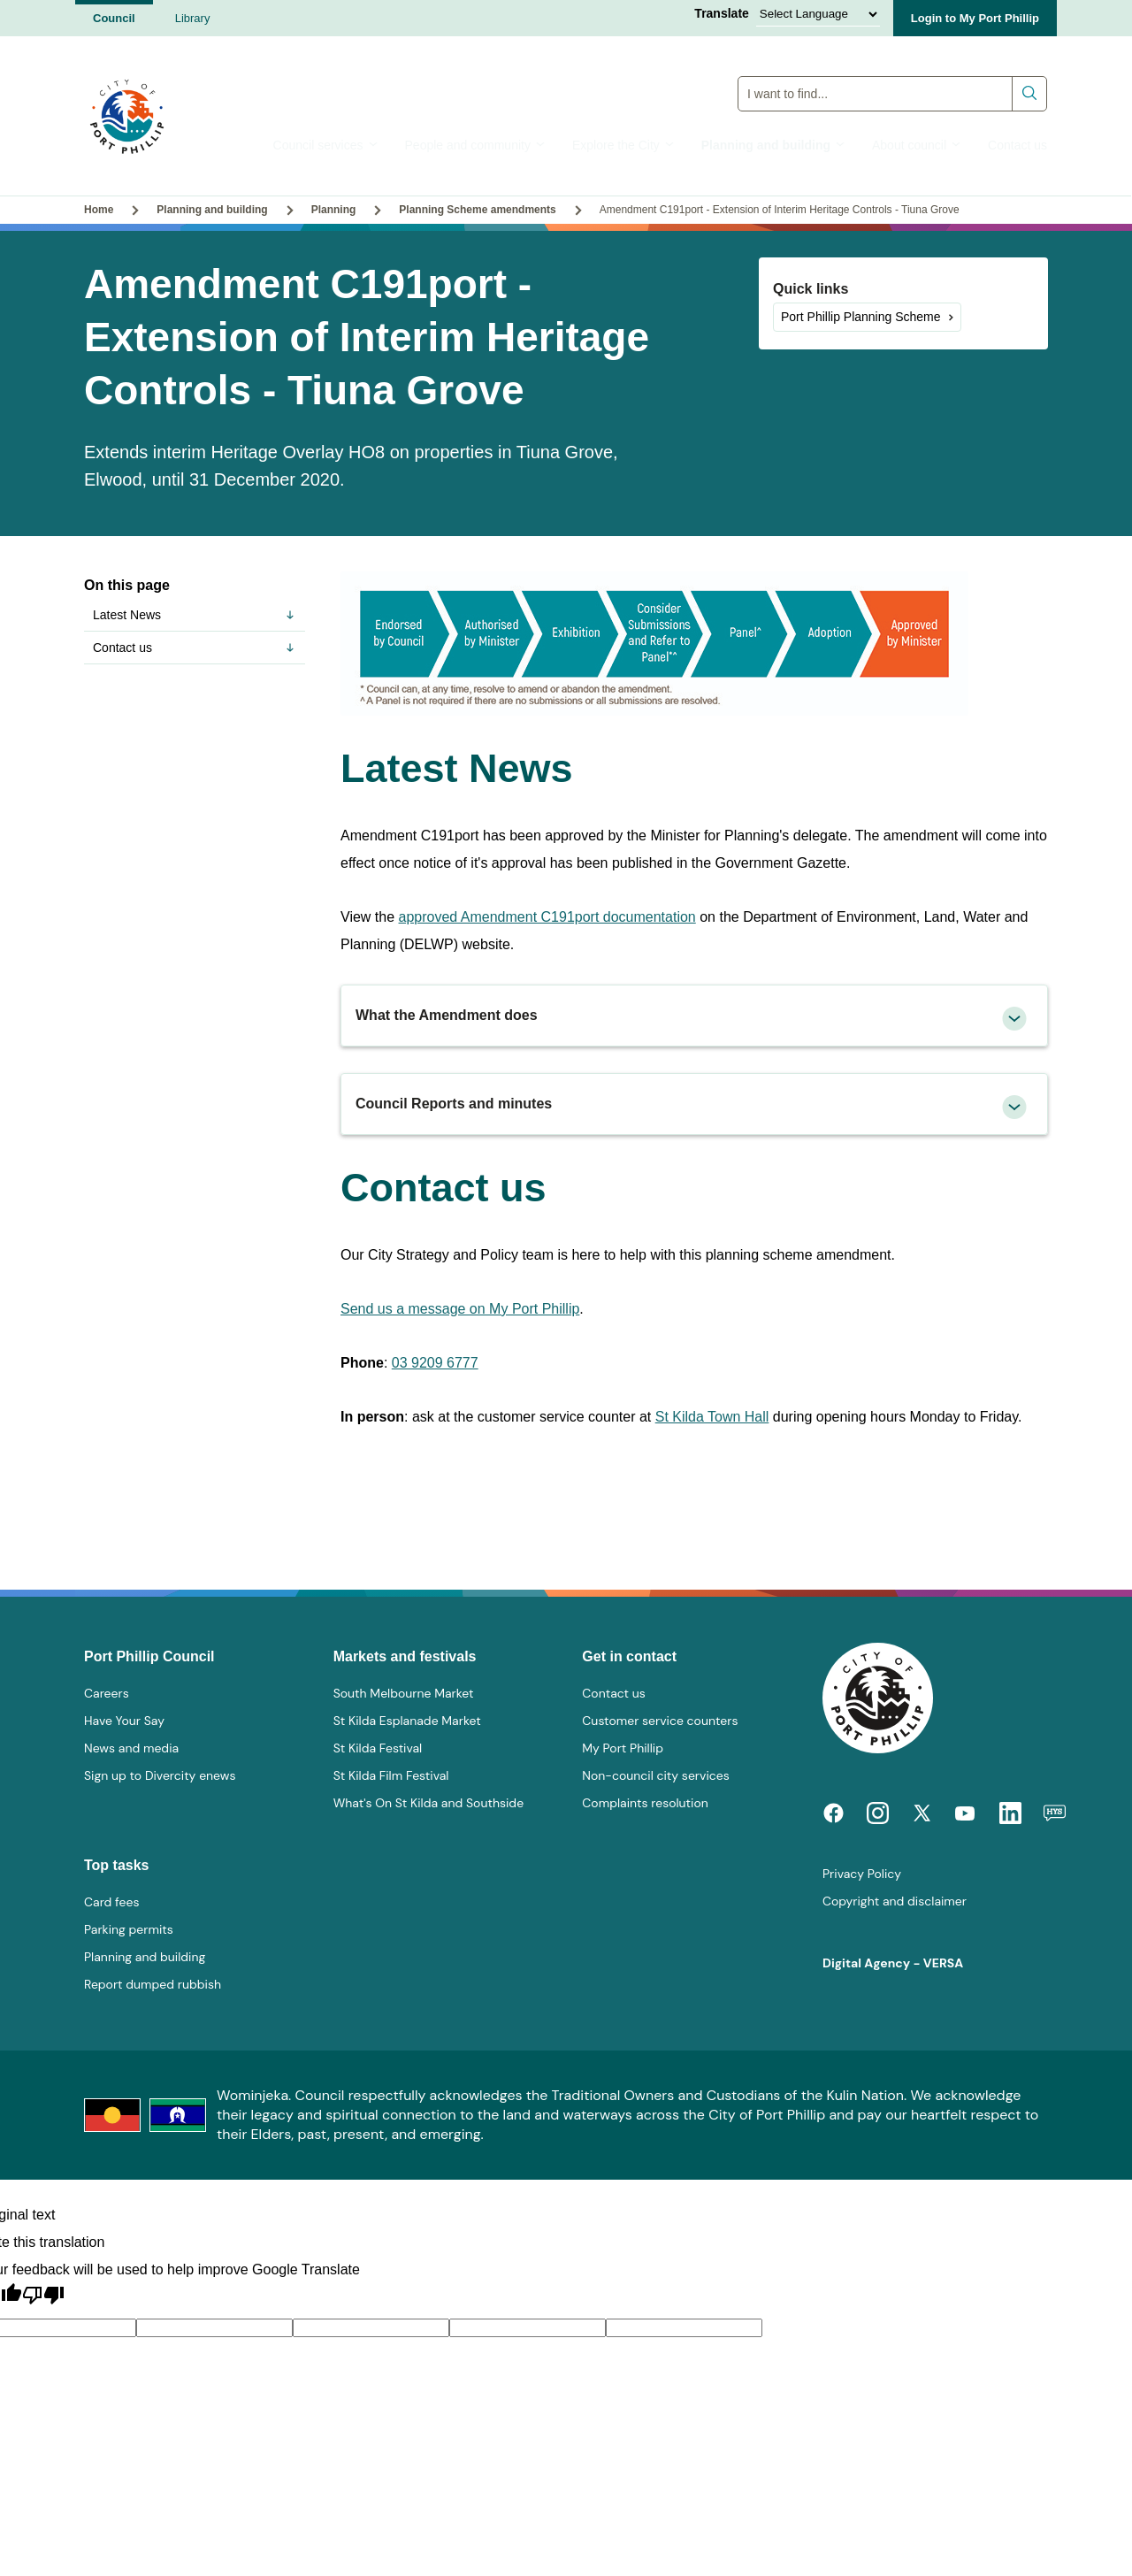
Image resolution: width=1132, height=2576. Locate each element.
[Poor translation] (43, 2295)
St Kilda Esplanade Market (407, 1721)
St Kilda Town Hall (712, 1416)
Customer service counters (660, 1721)
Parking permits (128, 1929)
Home (98, 209)
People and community (475, 145)
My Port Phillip (622, 1748)
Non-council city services (655, 1775)
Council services (326, 145)
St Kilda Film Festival (391, 1775)
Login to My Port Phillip (975, 18)
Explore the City (623, 145)
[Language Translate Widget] (818, 14)
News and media (131, 1748)
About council (916, 145)
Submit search (1029, 93)
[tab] (694, 1015)
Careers (106, 1693)
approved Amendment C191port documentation (547, 916)
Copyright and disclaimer (894, 1901)
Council (114, 18)
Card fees (111, 1902)
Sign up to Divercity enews (160, 1775)
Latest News (194, 615)
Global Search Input (892, 75)
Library (192, 18)
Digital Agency (866, 1963)
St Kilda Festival (378, 1748)
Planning (333, 209)
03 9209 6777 (435, 1362)
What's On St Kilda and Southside (428, 1803)
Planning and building (773, 145)
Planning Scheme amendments (477, 209)
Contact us (1017, 145)
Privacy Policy (861, 1874)
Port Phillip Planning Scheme (861, 317)
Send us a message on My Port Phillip (459, 1308)
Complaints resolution (645, 1803)
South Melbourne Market (403, 1693)
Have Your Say (124, 1721)
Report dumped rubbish (152, 1984)
